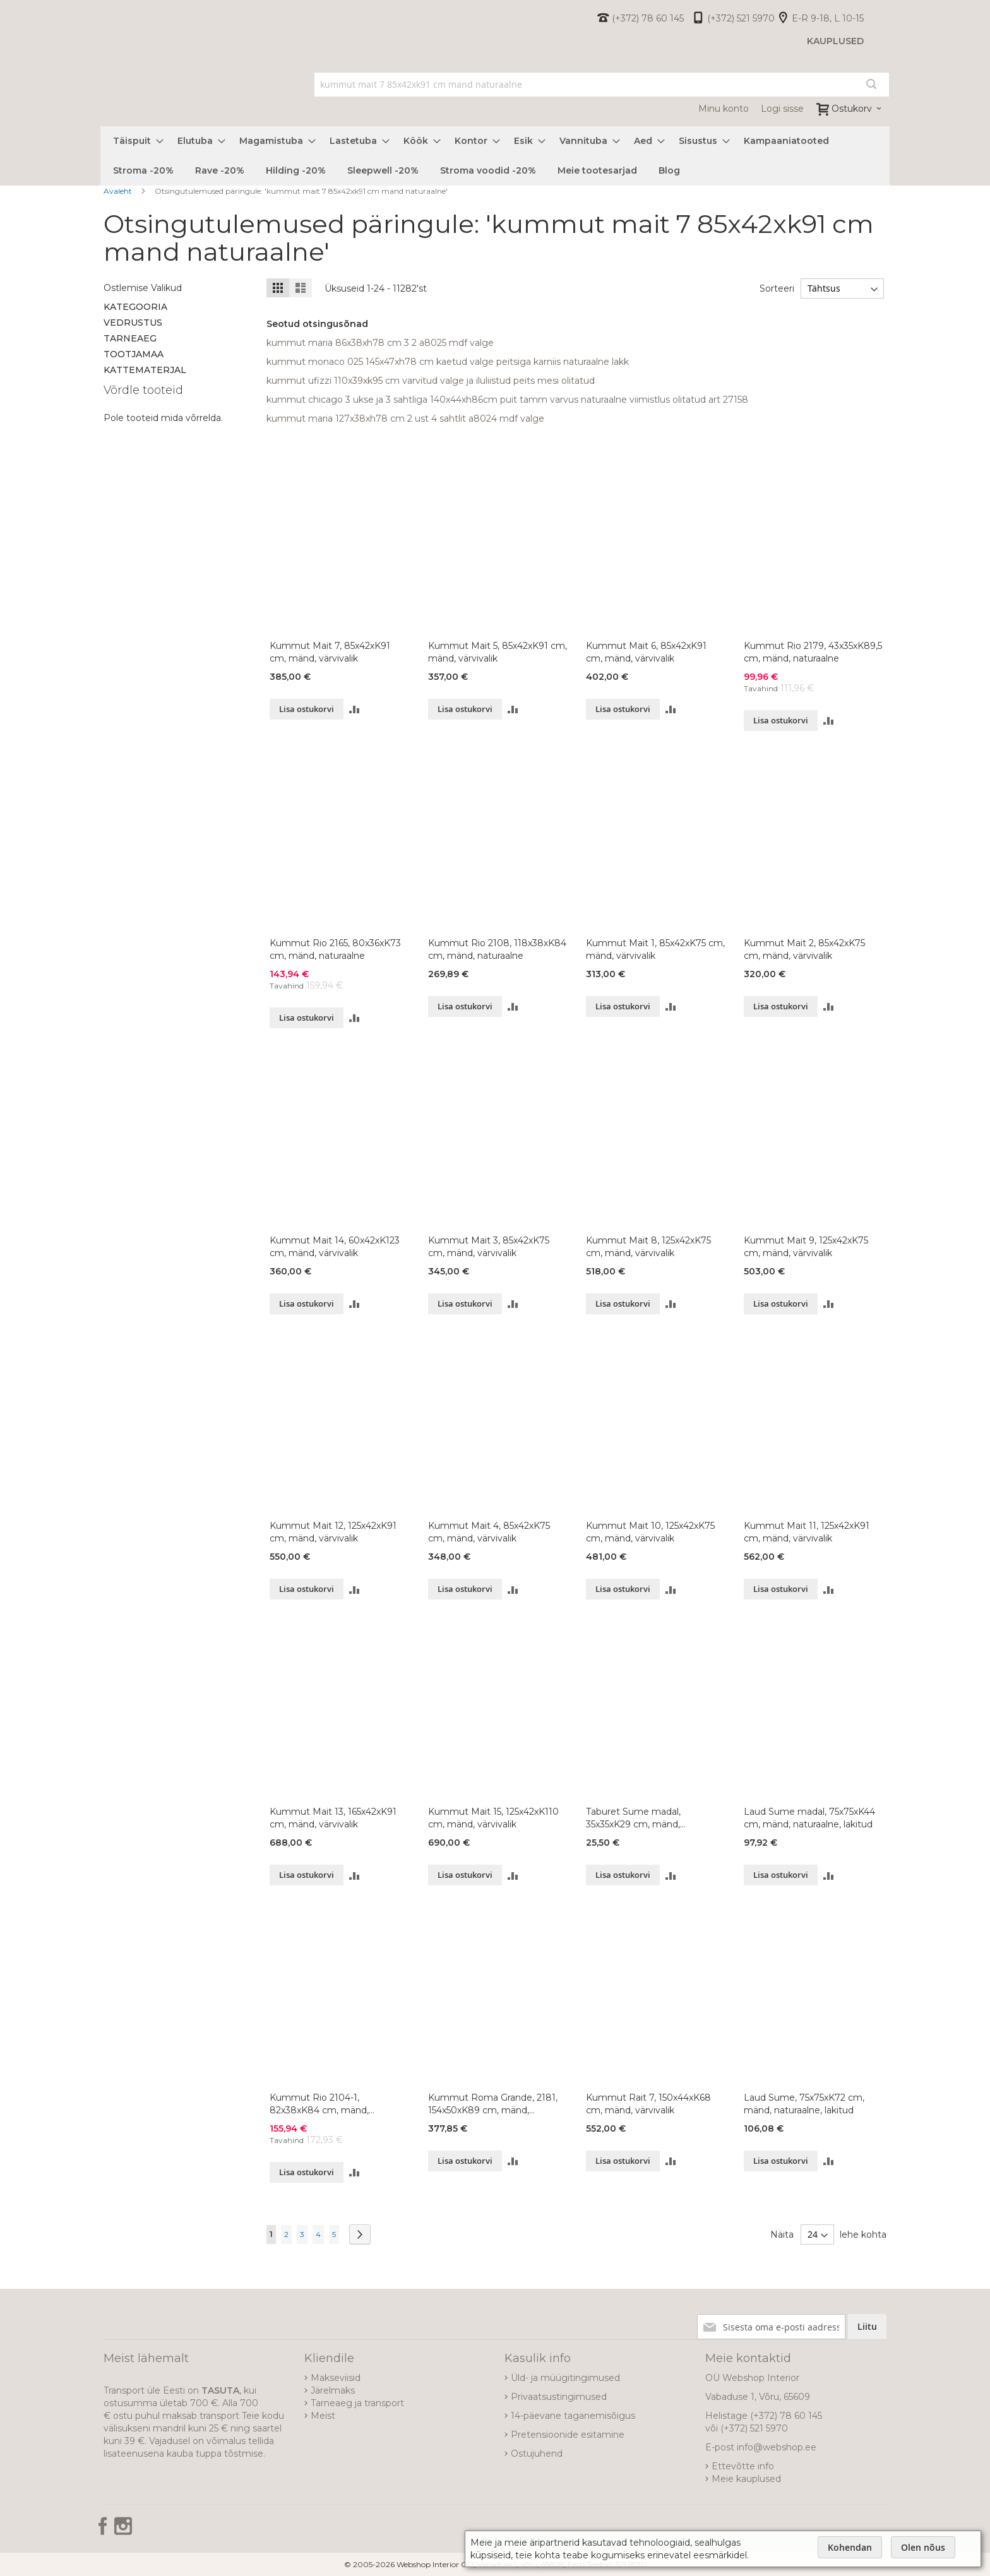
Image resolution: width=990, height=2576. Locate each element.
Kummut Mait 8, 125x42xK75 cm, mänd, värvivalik (648, 1247)
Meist (323, 2415)
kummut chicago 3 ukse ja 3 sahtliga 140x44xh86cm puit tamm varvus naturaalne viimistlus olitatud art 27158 (507, 399)
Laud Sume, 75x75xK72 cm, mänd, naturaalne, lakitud (804, 2104)
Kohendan (850, 2547)
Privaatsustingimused (559, 2396)
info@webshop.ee (776, 2447)
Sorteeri (775, 288)
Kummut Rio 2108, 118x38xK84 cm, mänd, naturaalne (497, 949)
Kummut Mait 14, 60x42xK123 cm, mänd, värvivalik (335, 1247)
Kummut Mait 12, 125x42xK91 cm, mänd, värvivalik (333, 1532)
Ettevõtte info (743, 2466)
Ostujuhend (537, 2453)
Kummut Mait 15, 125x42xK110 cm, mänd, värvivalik (493, 1818)
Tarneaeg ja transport (357, 2403)
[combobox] (602, 84)
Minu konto (723, 108)
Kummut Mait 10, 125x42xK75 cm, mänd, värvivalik (650, 1532)
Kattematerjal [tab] (145, 370)
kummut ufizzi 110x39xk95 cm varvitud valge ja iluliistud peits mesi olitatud (430, 380)
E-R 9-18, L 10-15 (828, 18)
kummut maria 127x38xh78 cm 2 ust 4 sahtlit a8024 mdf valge (405, 418)
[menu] (495, 156)
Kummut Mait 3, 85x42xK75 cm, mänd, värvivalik (488, 1247)
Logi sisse (782, 108)
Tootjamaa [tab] (134, 354)
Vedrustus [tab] (133, 322)
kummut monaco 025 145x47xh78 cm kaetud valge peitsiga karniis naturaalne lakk (447, 361)
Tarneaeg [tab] (130, 338)
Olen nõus (923, 2547)
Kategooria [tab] (135, 306)
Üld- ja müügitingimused (565, 2377)
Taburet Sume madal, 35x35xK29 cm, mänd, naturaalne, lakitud (633, 1818)
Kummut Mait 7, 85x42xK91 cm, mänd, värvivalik (330, 652)
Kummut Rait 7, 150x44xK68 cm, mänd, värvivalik (648, 2104)
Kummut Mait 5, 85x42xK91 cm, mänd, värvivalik (497, 652)
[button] (354, 709)
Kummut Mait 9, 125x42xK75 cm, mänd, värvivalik (806, 1247)
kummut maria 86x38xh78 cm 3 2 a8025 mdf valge (380, 342)
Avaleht (119, 191)
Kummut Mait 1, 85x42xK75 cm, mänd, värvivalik (655, 949)
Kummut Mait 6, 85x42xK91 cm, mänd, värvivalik (646, 652)
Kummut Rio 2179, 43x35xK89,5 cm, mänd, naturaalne (813, 652)
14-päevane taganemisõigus (573, 2415)
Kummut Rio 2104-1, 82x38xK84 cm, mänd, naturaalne (319, 2104)
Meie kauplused (746, 2478)
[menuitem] (134, 141)
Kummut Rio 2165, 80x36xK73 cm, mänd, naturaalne (335, 949)
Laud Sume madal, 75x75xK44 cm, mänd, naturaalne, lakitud (809, 1818)
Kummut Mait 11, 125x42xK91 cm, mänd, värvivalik (806, 1532)
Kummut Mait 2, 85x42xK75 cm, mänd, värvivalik (804, 949)
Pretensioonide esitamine (567, 2434)
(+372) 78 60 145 (648, 18)
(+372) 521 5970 (741, 18)
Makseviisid (336, 2377)
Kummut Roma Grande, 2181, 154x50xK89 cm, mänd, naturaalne (493, 2104)
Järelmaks (333, 2390)
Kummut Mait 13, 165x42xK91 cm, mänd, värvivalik (333, 1818)
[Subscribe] (867, 2326)
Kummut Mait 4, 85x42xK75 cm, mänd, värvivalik (489, 1532)
